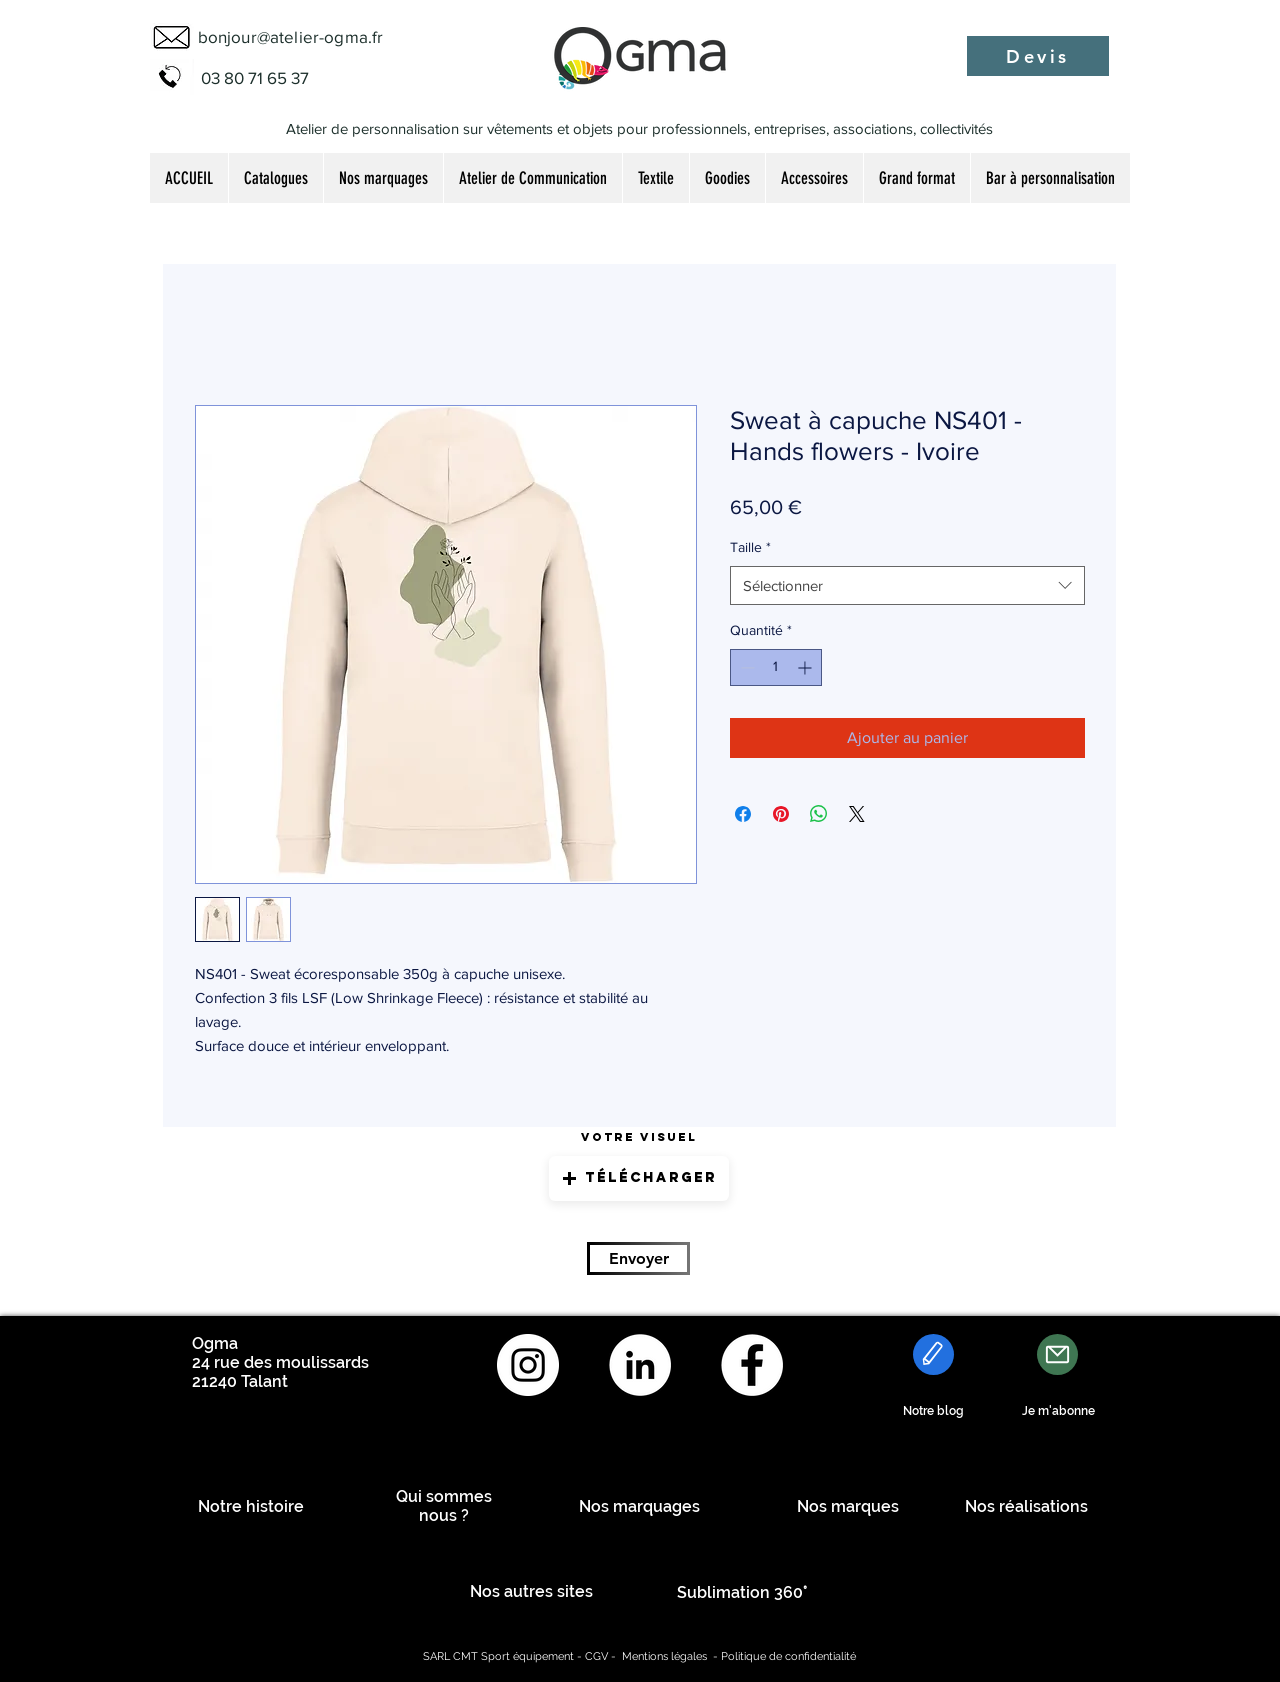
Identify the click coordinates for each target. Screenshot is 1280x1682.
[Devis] (1038, 56)
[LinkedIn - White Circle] (640, 1365)
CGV (596, 1656)
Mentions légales (664, 1656)
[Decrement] (745, 667)
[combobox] (907, 585)
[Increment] (806, 667)
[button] (639, 1178)
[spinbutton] (776, 667)
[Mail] (1057, 1354)
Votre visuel (639, 1137)
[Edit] (933, 1354)
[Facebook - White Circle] (752, 1365)
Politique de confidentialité (788, 1656)
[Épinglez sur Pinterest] (781, 814)
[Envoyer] (638, 1258)
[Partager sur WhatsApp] (819, 814)
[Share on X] (857, 814)
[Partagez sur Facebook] (743, 814)
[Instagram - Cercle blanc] (528, 1365)
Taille (750, 547)
